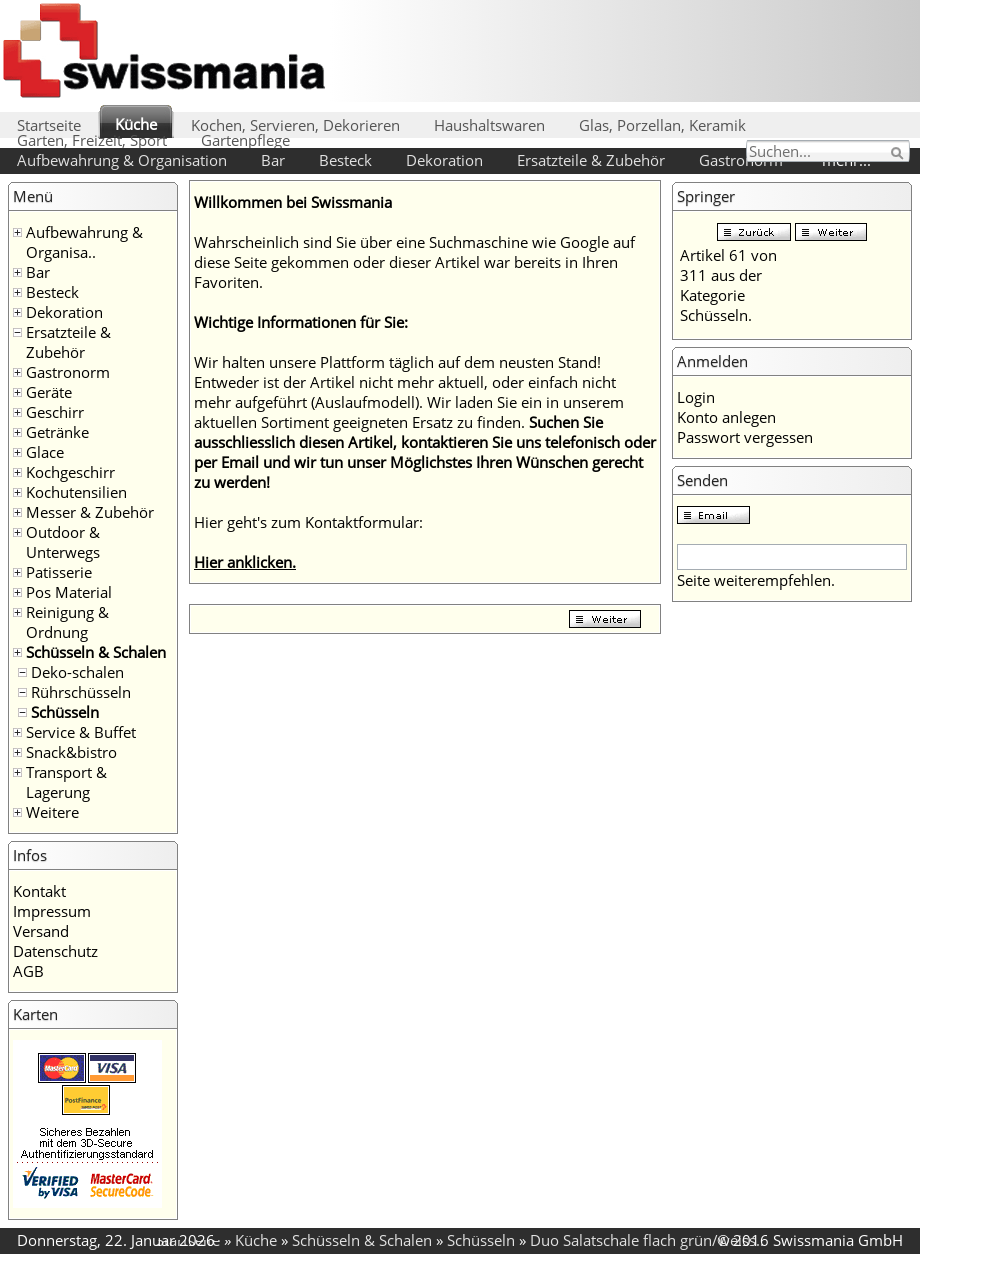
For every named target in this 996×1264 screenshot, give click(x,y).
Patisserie (59, 572)
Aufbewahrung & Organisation (122, 160)
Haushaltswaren (489, 125)
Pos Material (69, 592)
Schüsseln (65, 712)
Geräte (49, 392)
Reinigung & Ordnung (67, 622)
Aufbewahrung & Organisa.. (84, 242)
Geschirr (55, 412)
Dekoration (444, 160)
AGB (28, 971)
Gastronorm (741, 160)
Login (696, 397)
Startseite (49, 125)
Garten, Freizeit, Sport (92, 140)
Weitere (52, 812)
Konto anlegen (726, 417)
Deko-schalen (77, 672)
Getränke (57, 432)
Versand (41, 931)
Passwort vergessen (745, 437)
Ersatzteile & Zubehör (591, 160)
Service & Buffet (81, 732)
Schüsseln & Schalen (96, 652)
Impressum (52, 911)
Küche (136, 124)
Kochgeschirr (70, 472)
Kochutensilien (76, 492)
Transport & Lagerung (66, 782)
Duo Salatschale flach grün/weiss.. (647, 1240)
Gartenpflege (245, 140)
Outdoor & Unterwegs (63, 542)
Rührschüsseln (81, 692)
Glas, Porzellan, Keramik (662, 125)
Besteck (345, 160)
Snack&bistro (71, 752)
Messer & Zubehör (90, 512)
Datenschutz (55, 951)
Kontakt (39, 891)
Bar (273, 160)
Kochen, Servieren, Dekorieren (295, 125)
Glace (45, 452)
